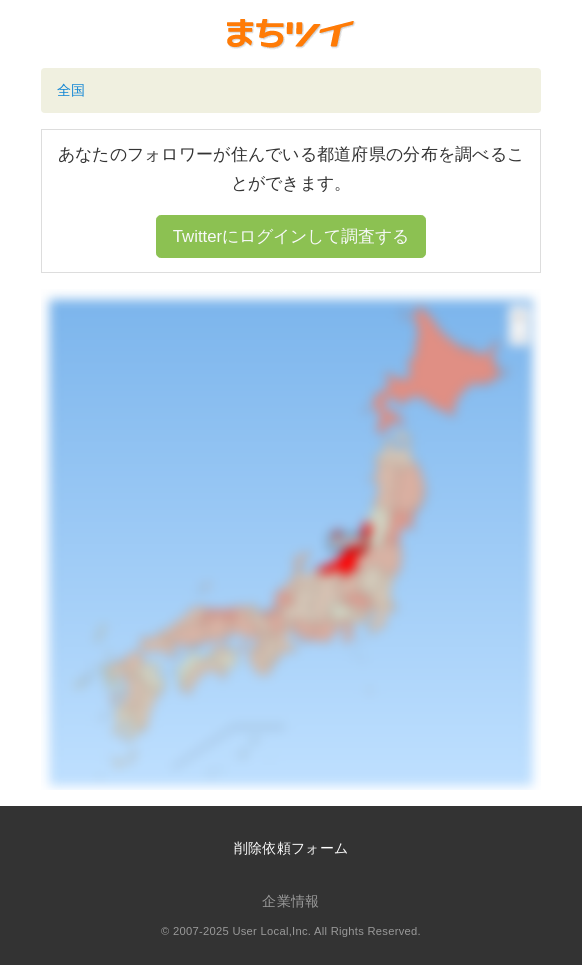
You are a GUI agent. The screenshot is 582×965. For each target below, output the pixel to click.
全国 (71, 90)
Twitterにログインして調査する (291, 236)
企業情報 (290, 901)
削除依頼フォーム (291, 848)
